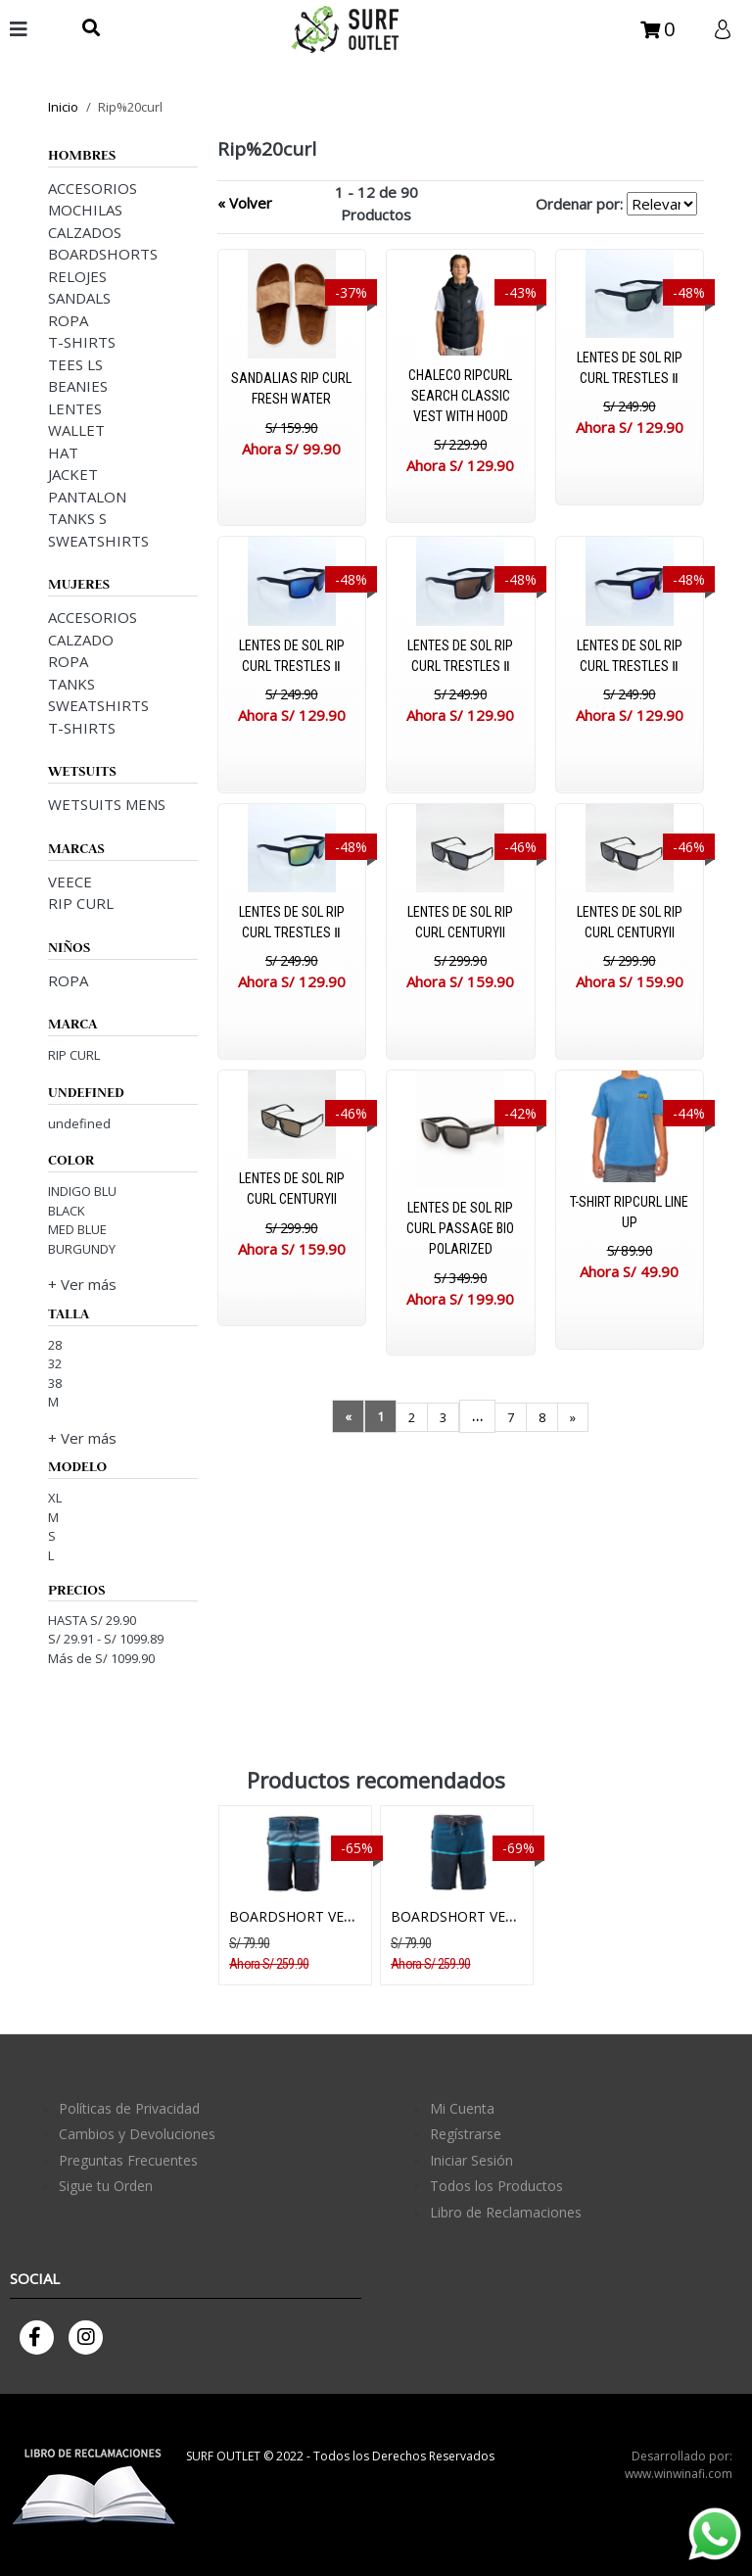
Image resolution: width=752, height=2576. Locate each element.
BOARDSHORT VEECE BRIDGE (326, 1916)
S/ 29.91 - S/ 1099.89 (106, 1638)
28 (55, 1345)
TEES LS (75, 364)
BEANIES (78, 386)
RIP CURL (81, 903)
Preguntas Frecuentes (128, 2160)
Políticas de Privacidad (129, 2108)
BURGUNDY (82, 1249)
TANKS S (77, 518)
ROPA (68, 320)
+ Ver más (82, 1284)
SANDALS (79, 298)
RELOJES (77, 276)
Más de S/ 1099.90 (101, 1658)
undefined (79, 1123)
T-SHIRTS (82, 342)
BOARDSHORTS (103, 253)
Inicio (63, 107)
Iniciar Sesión (471, 2160)
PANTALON (87, 496)
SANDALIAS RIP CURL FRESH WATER (291, 388)
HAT (63, 452)
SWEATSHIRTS (98, 540)
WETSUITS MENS (106, 804)
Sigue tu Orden (106, 2185)
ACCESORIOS (92, 188)
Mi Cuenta (462, 2108)
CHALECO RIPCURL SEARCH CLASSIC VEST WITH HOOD (460, 395)
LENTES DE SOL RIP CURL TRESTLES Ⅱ (629, 368)
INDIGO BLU (82, 1191)
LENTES (75, 408)
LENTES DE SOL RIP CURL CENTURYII (460, 922)
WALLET (76, 430)
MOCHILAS (85, 209)
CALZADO (81, 639)
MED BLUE (77, 1229)
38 (55, 1383)
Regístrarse (465, 2133)
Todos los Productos (496, 2185)
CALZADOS (84, 232)
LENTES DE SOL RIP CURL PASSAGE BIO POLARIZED (460, 1228)
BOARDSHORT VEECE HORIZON (494, 1916)
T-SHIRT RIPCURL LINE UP (629, 1212)
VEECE (70, 881)
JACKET (73, 474)
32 (55, 1363)
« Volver (244, 203)
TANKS (71, 683)
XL (55, 1497)
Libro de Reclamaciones (506, 2212)
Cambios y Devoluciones (137, 2133)
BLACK (66, 1210)
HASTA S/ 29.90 (92, 1620)
